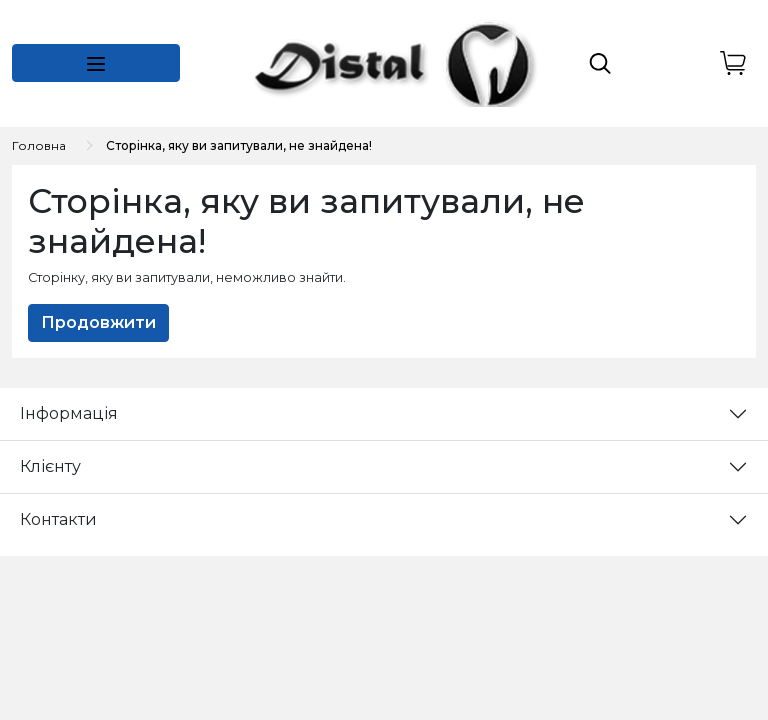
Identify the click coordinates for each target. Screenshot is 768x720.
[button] (96, 63)
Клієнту (50, 466)
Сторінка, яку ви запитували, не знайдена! (239, 145)
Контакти (58, 519)
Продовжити (98, 322)
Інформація (69, 413)
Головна (39, 145)
